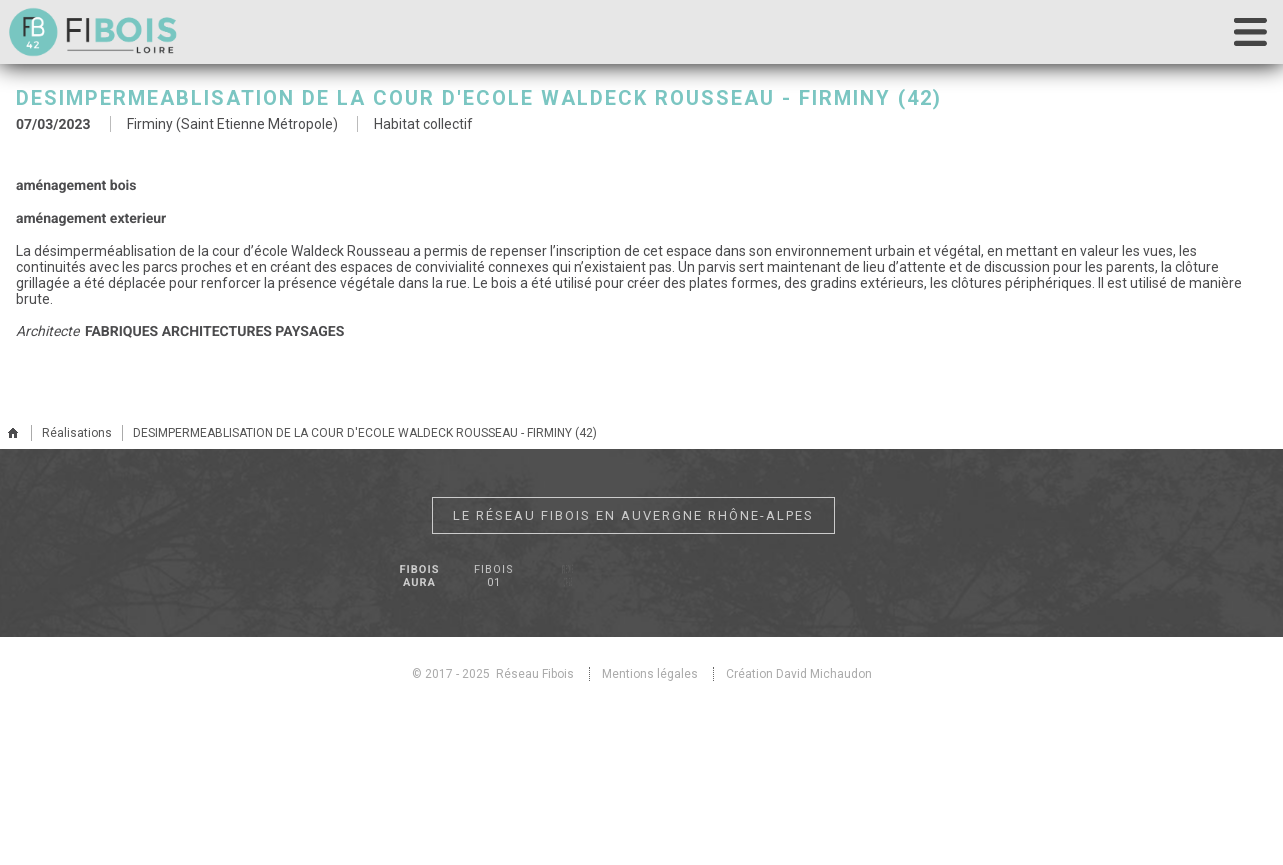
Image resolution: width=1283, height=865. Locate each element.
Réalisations (77, 433)
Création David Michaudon (799, 674)
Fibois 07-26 (567, 576)
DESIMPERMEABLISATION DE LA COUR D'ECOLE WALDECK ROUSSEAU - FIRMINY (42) (365, 433)
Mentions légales (650, 674)
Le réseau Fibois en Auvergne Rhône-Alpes (633, 515)
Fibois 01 (493, 576)
